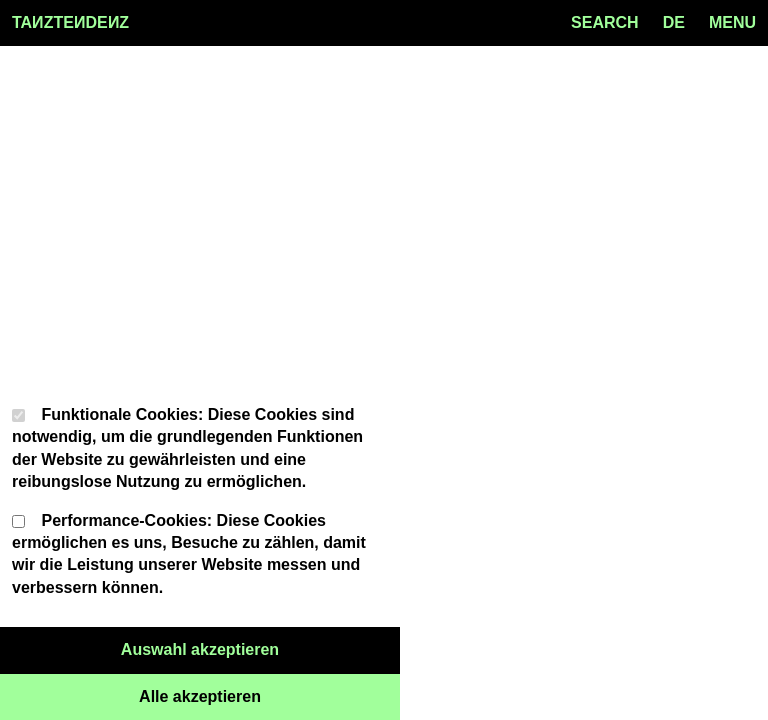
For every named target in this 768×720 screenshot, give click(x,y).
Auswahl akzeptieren (260, 648)
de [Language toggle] (674, 22)
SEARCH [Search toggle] (605, 22)
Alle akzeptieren (269, 695)
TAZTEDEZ (70, 23)
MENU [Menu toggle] (732, 22)
